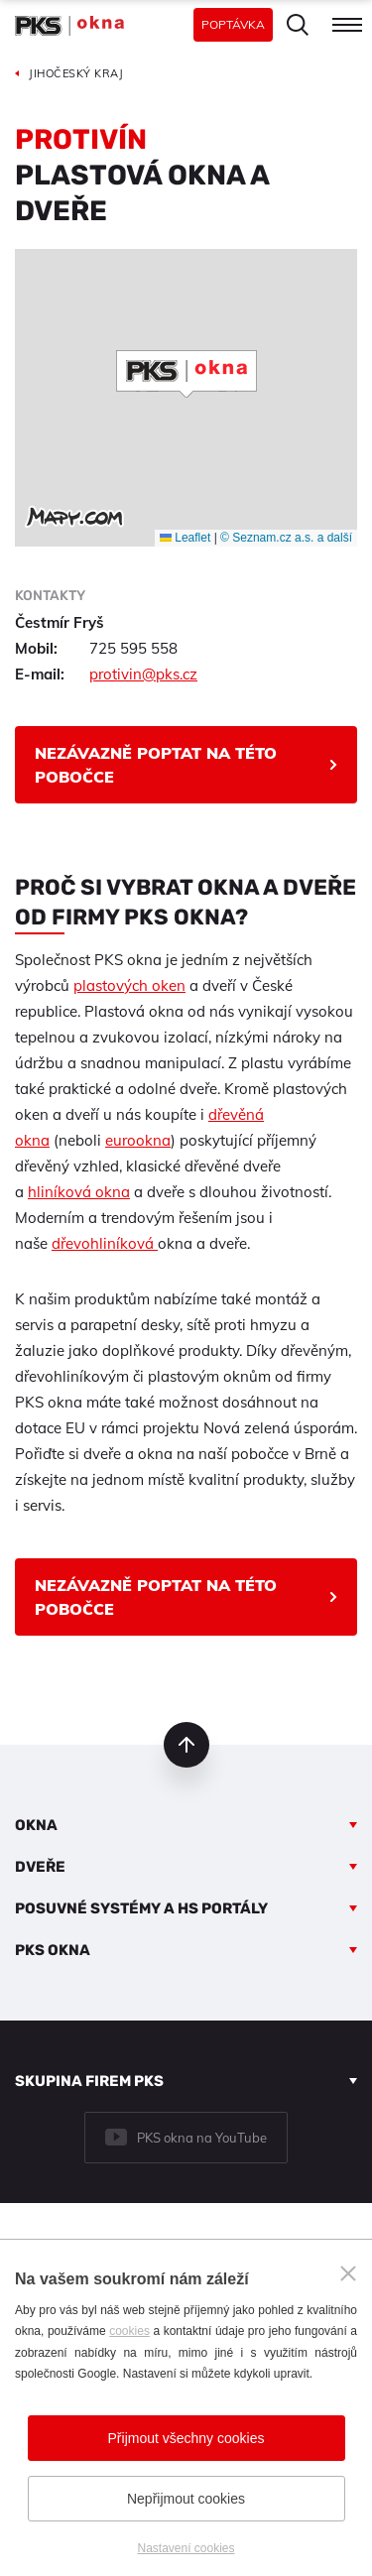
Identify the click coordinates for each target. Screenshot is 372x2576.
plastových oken (129, 985)
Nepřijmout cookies (186, 2499)
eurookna (138, 1140)
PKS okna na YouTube (202, 2138)
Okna (36, 1825)
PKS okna (52, 1950)
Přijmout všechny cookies (186, 2438)
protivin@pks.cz (143, 674)
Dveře (40, 1867)
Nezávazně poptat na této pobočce (156, 765)
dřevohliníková (105, 1243)
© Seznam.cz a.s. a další (286, 538)
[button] (186, 374)
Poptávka (233, 24)
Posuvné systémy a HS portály (141, 1908)
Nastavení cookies (185, 2548)
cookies (129, 2331)
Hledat (297, 25)
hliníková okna (79, 1191)
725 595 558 (133, 648)
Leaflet (185, 538)
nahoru (186, 1745)
